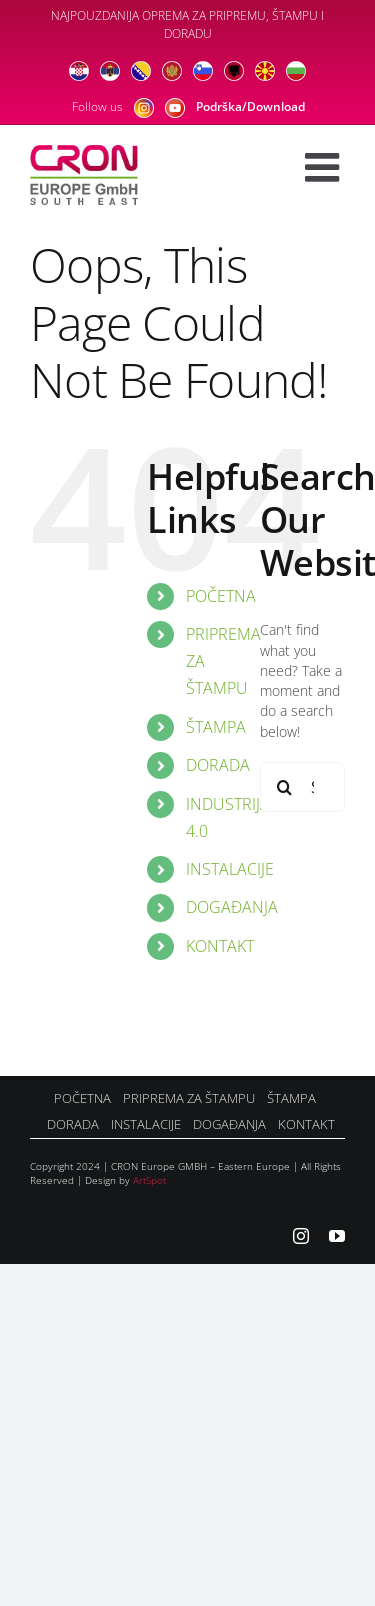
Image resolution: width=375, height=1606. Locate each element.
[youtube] (337, 1236)
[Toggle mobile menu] (325, 167)
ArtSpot (149, 1180)
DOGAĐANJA (232, 907)
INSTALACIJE (230, 869)
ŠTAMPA (216, 727)
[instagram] (301, 1236)
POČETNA (221, 596)
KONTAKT (220, 946)
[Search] (285, 787)
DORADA (218, 765)
